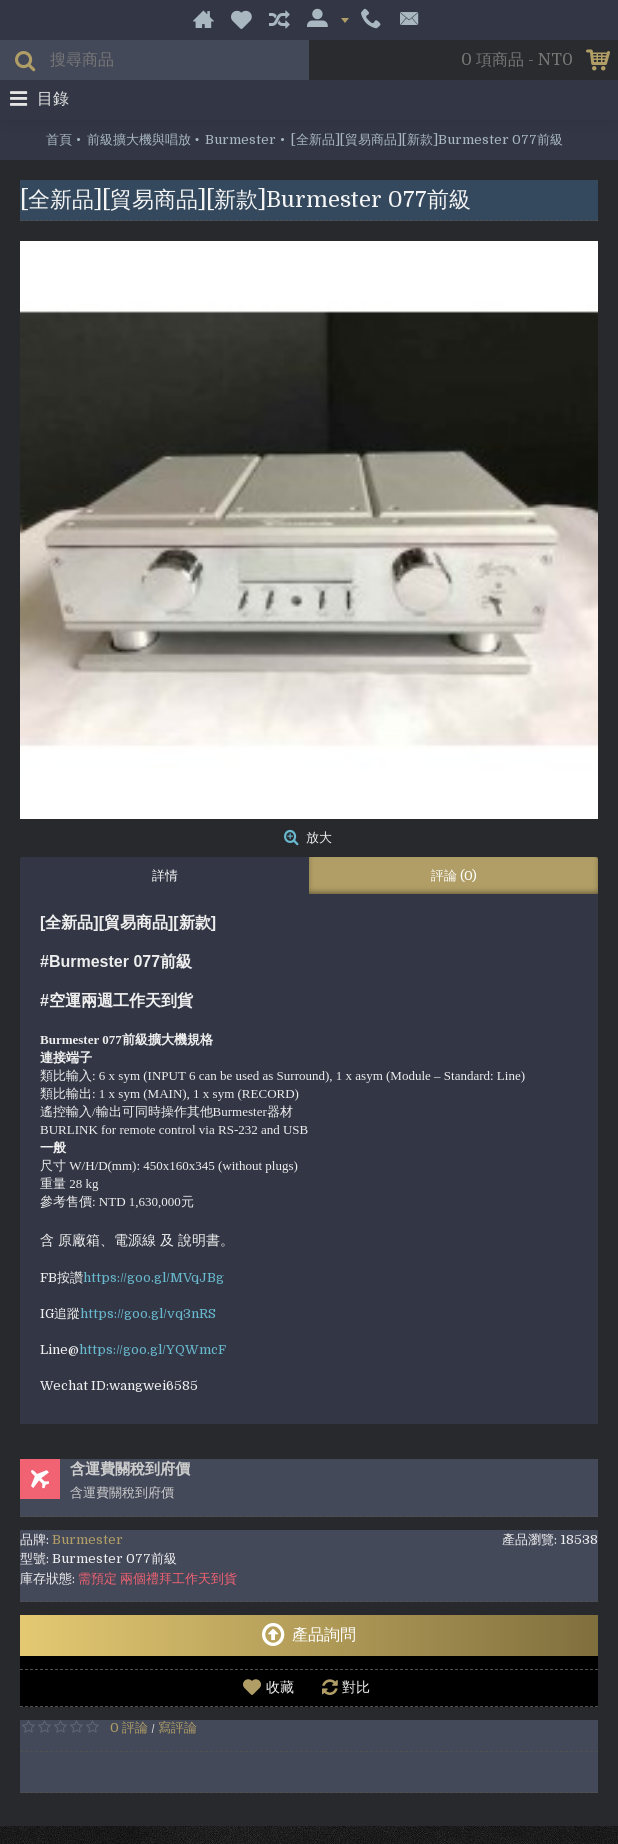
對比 (356, 1687)
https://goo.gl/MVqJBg (153, 1277)
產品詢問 (308, 1635)
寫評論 (177, 1727)
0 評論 (129, 1727)
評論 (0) (454, 875)
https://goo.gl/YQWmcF (152, 1349)
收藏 (280, 1687)
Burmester (87, 1539)
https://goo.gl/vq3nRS (148, 1313)
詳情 (165, 875)
